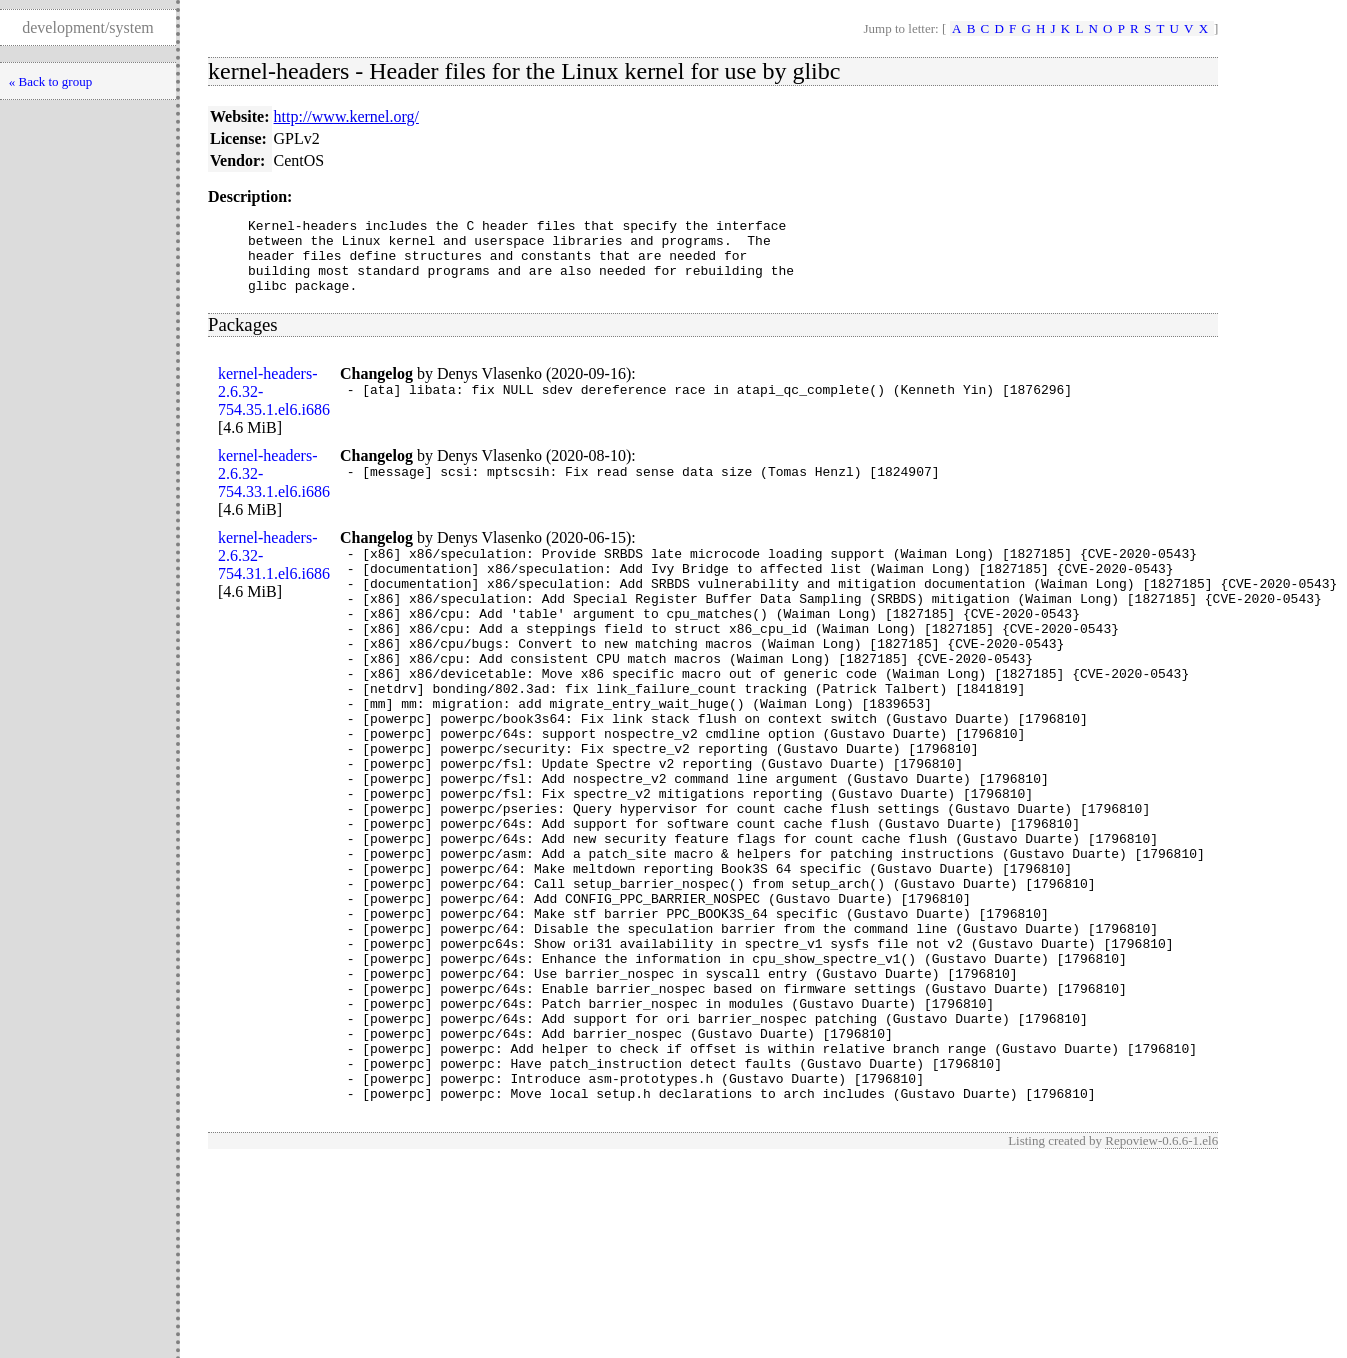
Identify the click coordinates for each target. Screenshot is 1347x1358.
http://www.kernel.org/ (346, 116)
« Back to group (50, 81)
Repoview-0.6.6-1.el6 (1161, 1266)
